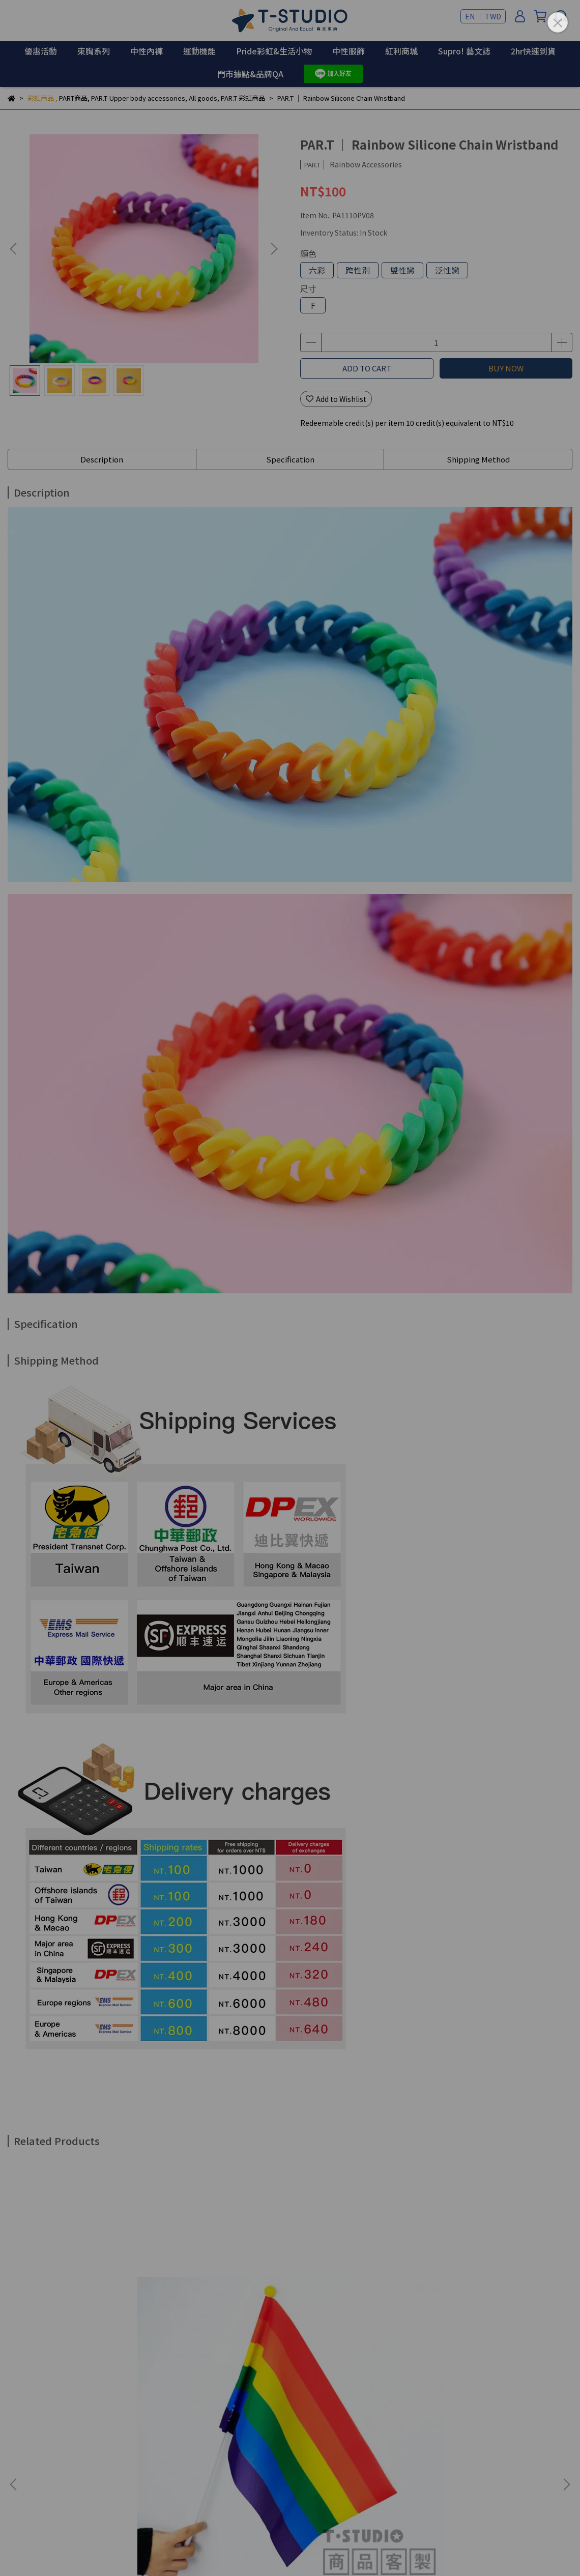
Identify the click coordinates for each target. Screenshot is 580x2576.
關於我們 (22, 2475)
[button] (274, 249)
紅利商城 (401, 50)
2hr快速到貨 (533, 50)
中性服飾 (348, 50)
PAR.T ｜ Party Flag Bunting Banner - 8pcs (491, 2321)
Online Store (251, 2475)
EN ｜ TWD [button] (483, 16)
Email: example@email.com (55, 2438)
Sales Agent (138, 2475)
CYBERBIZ (249, 2550)
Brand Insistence (77, 2475)
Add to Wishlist (336, 399)
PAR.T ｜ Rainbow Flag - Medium (347, 2321)
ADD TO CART (366, 368)
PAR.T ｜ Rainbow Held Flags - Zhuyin (219, 2321)
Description (101, 459)
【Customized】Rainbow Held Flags (76, 2321)
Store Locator (194, 2475)
